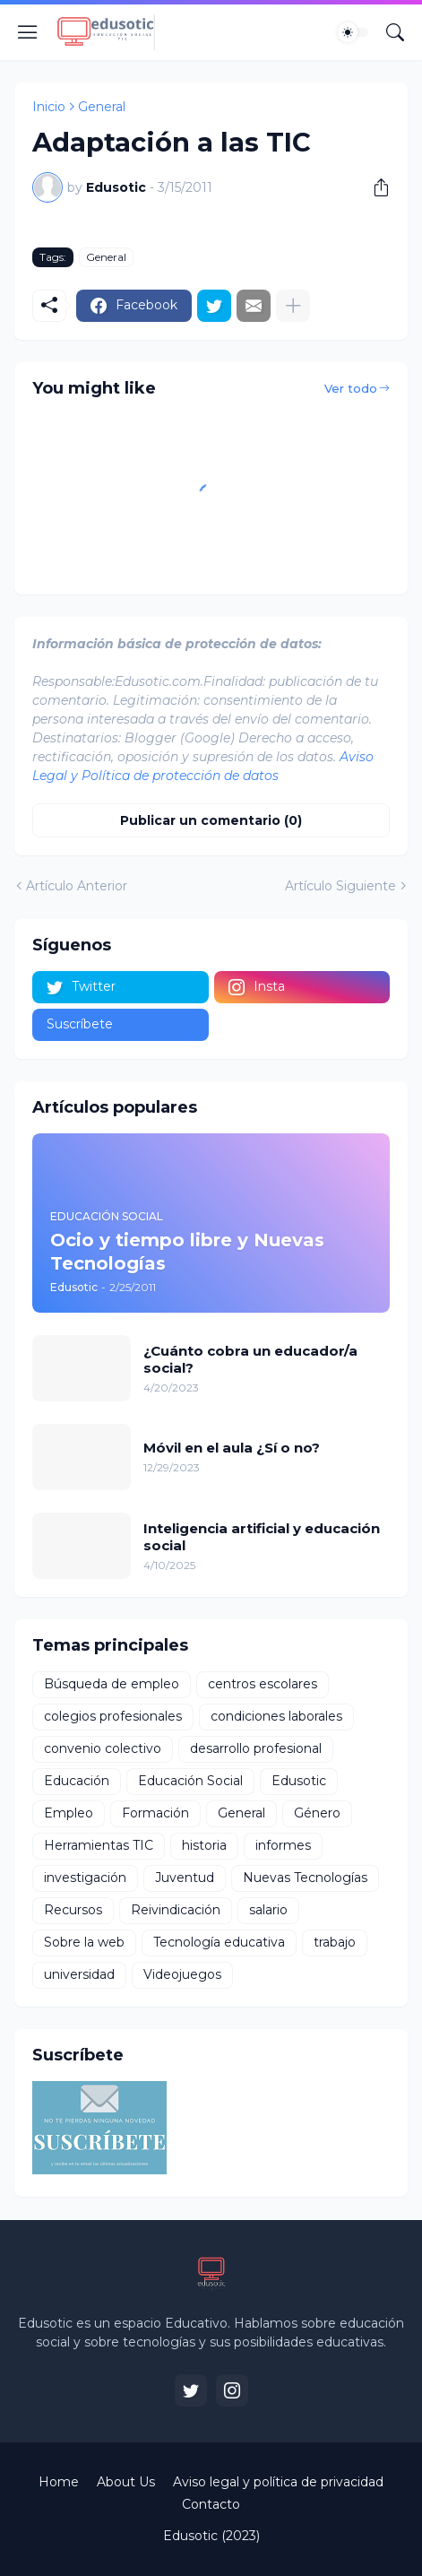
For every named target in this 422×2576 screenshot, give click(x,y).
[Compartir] (374, 187)
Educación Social (190, 1781)
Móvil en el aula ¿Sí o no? (231, 1447)
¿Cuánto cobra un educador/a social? (250, 1359)
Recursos (73, 1910)
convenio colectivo (102, 1748)
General (101, 106)
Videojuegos (182, 1974)
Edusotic (298, 1781)
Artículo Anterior (76, 886)
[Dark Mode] (353, 32)
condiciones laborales (276, 1716)
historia (204, 1845)
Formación (155, 1813)
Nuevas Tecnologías (305, 1877)
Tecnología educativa (219, 1942)
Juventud (184, 1877)
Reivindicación (175, 1910)
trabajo (335, 1942)
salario (268, 1910)
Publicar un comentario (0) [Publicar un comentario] (211, 820)
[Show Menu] (28, 32)
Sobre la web (84, 1942)
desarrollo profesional (256, 1748)
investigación (85, 1877)
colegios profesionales (113, 1716)
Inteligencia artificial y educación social (261, 1537)
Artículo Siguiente (340, 886)
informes (283, 1845)
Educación (76, 1781)
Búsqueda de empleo (111, 1684)
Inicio (48, 106)
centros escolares (262, 1684)
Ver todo (350, 388)
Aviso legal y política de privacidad (278, 2482)
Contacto (211, 2504)
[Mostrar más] (293, 306)
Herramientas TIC (98, 1845)
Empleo (68, 1813)
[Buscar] (395, 32)
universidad (79, 1974)
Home (59, 2482)
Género (317, 1813)
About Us (126, 2482)
